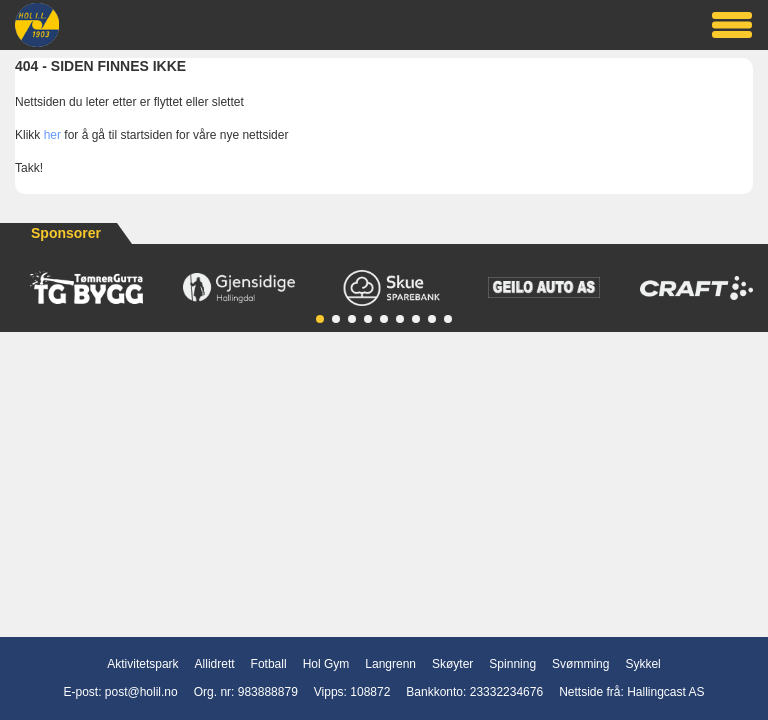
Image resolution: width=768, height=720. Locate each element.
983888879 (268, 692)
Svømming (580, 664)
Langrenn (390, 664)
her (52, 135)
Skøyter (452, 664)
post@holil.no (141, 692)
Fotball (269, 664)
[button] (320, 319)
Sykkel (642, 664)
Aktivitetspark (142, 664)
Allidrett (215, 664)
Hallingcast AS (665, 692)
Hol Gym (326, 664)
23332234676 (506, 692)
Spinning (512, 664)
